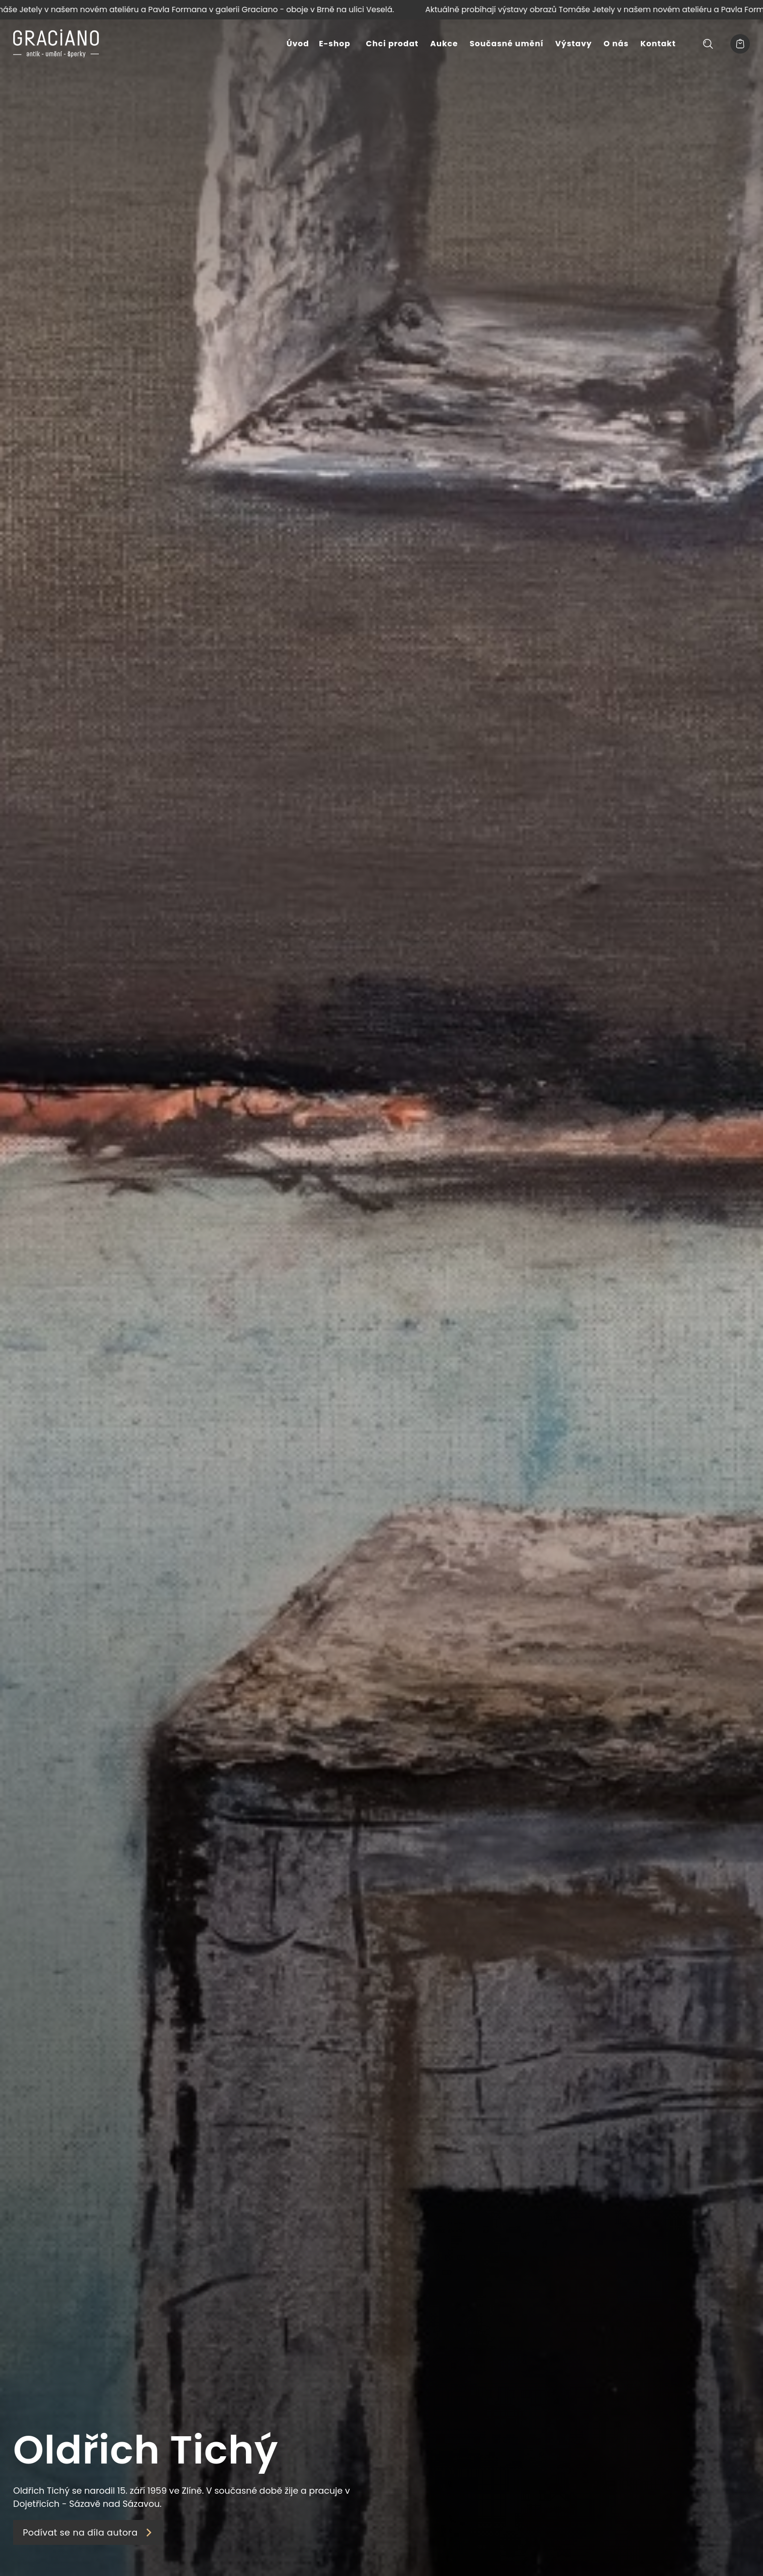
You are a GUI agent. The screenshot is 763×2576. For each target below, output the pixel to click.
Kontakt (658, 43)
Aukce (444, 43)
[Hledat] (708, 43)
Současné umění (507, 43)
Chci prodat (392, 43)
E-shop (335, 43)
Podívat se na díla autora (88, 2532)
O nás (616, 43)
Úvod (298, 43)
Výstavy (573, 43)
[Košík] (740, 44)
